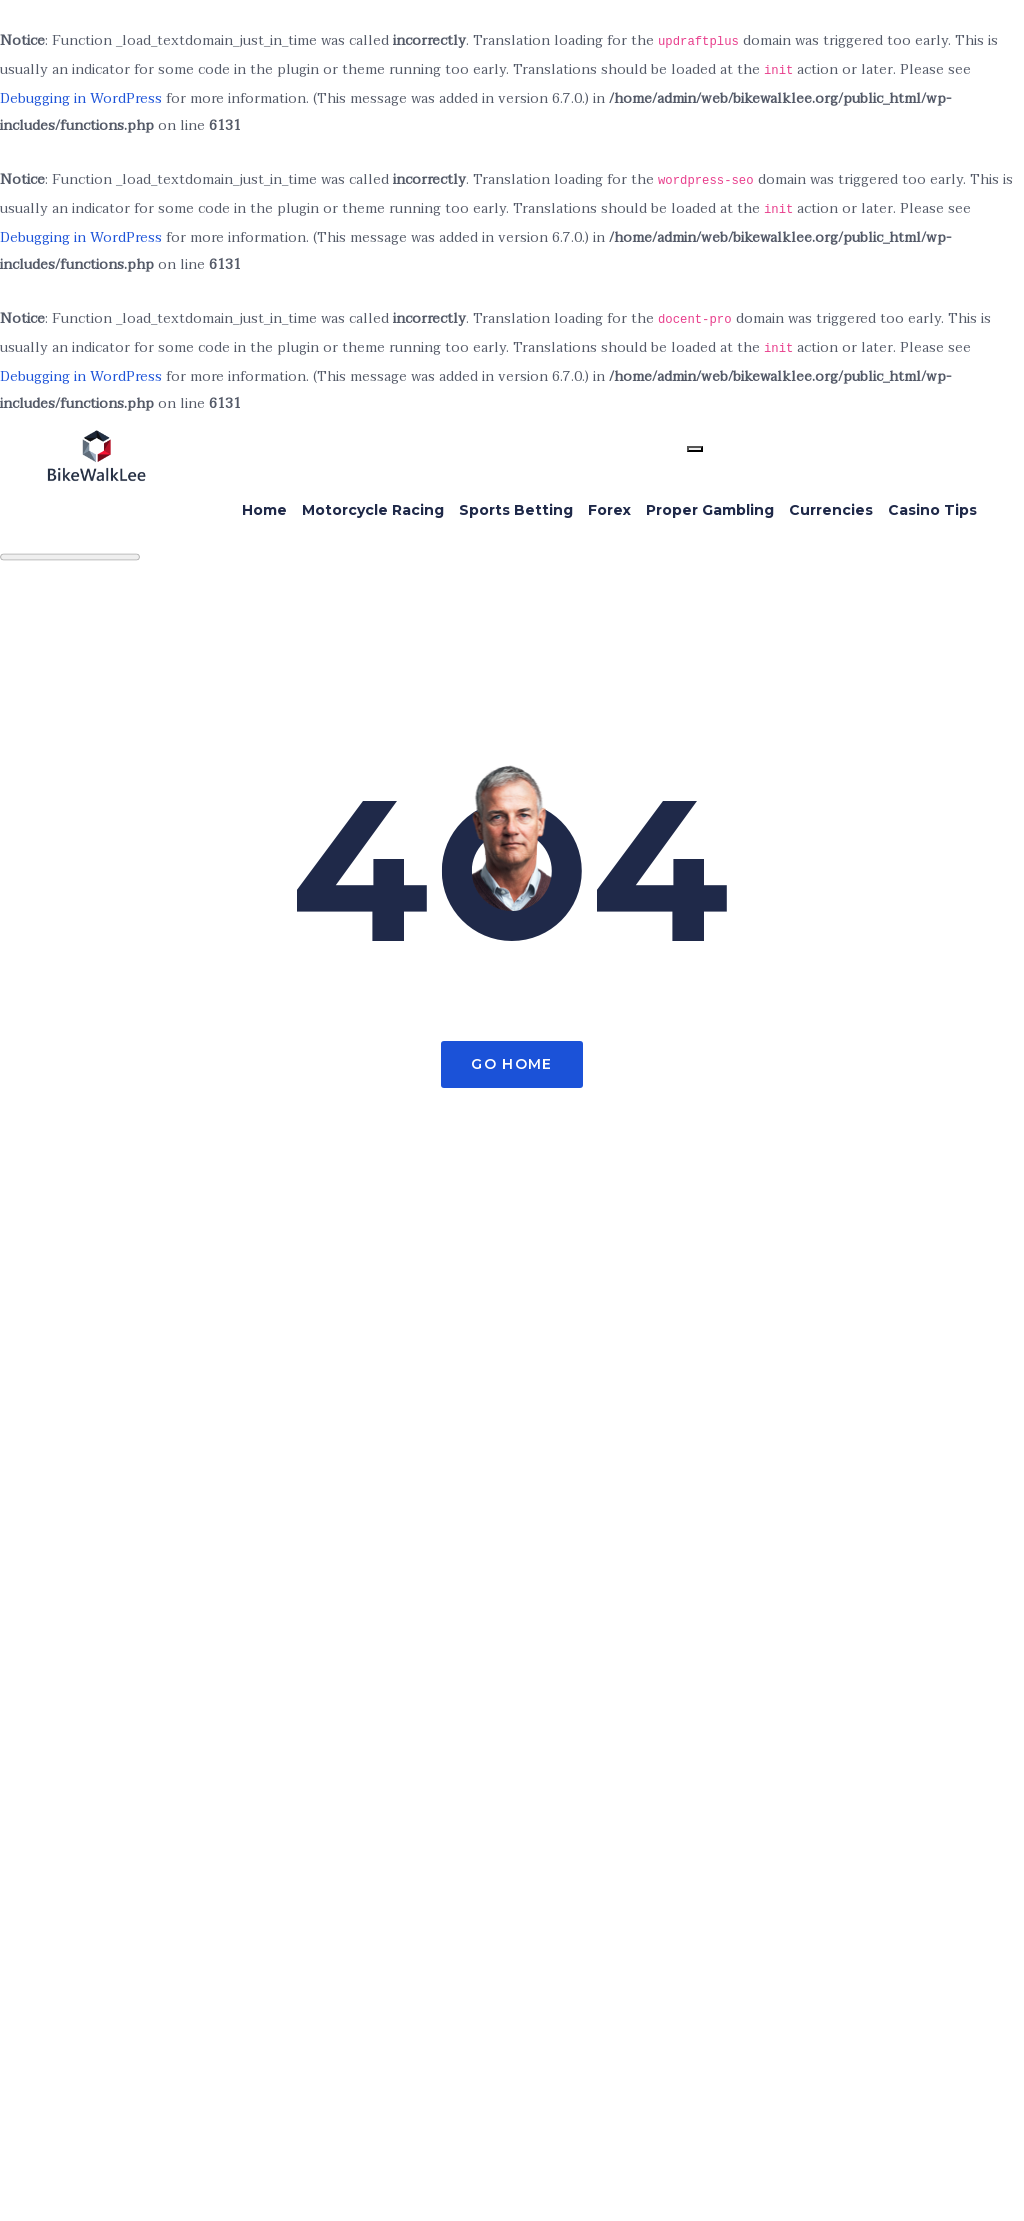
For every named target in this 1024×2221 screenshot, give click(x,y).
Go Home (511, 1064)
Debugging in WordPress (81, 98)
